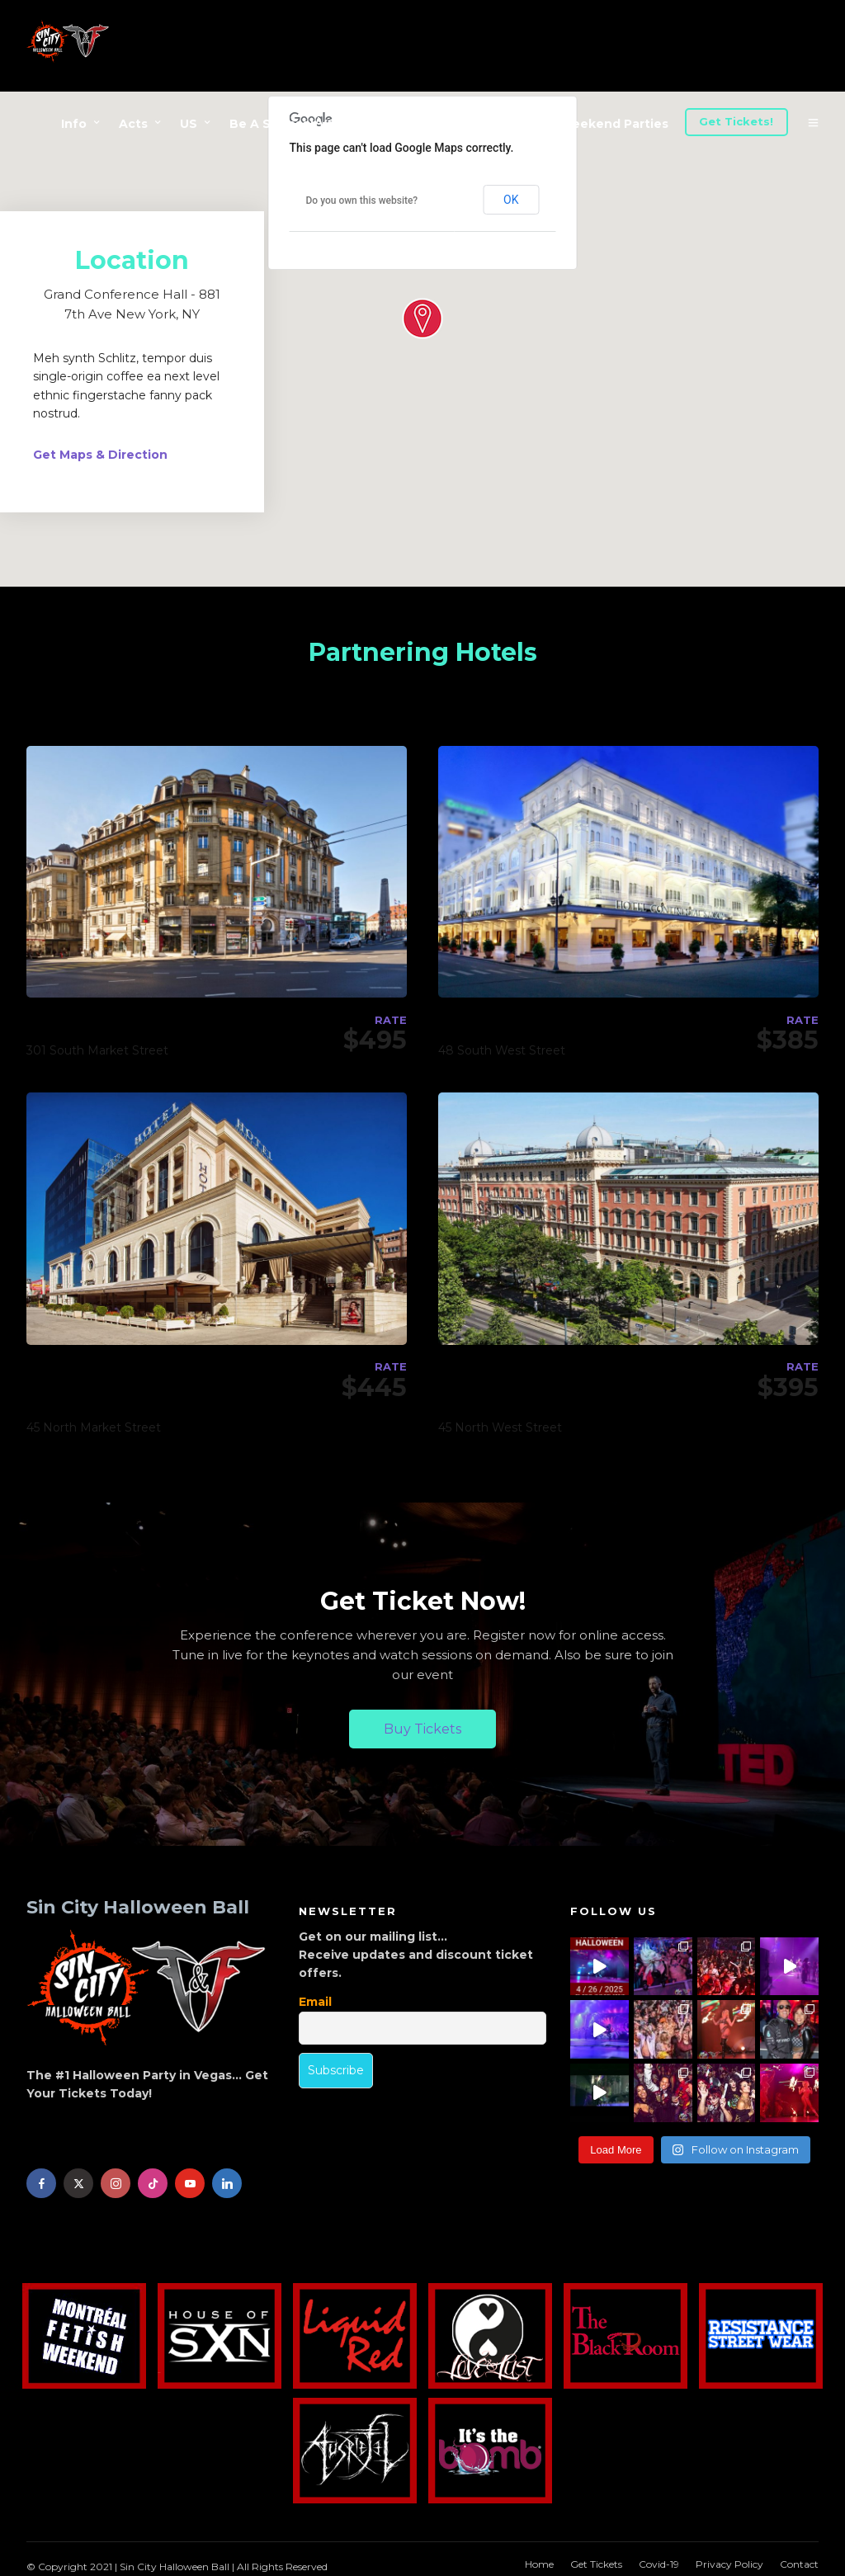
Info (74, 123)
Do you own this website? (362, 192)
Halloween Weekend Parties (578, 123)
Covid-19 (659, 2556)
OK (510, 191)
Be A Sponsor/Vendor (296, 123)
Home (539, 2556)
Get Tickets (596, 2556)
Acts (133, 123)
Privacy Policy (729, 2556)
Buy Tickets (422, 1721)
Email (315, 1993)
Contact (799, 2556)
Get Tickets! (736, 121)
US (188, 123)
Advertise (426, 123)
